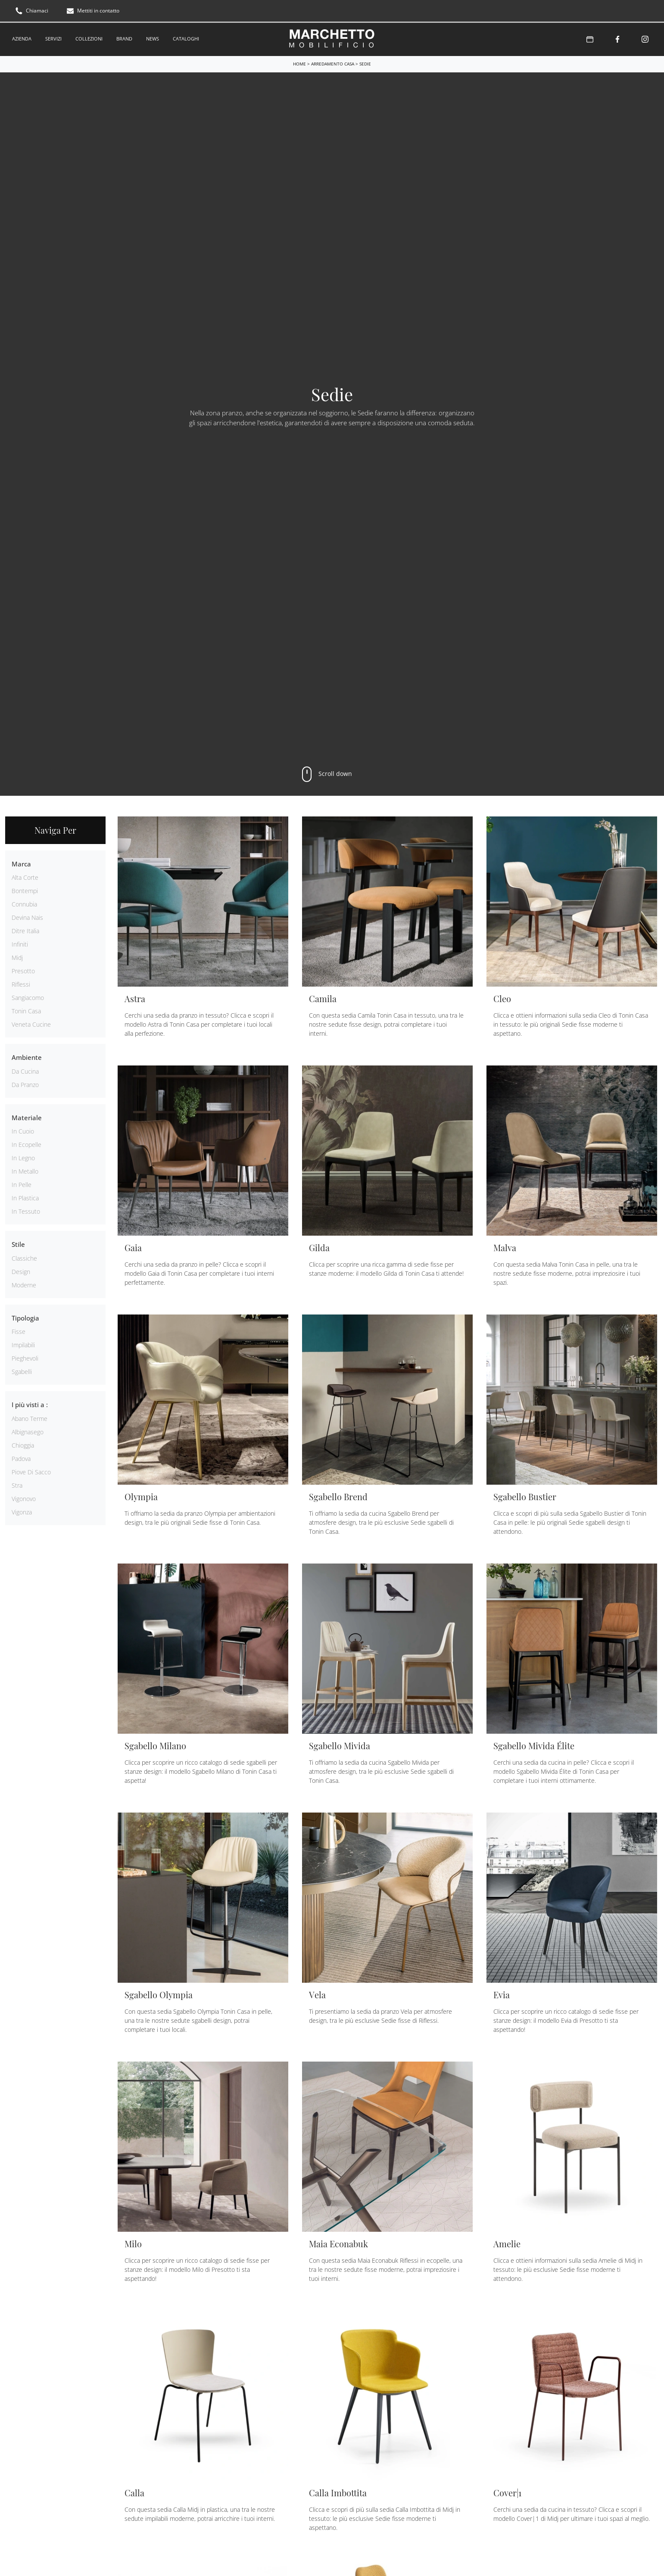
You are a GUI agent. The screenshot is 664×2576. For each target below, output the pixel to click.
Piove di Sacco (31, 1469)
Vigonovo (24, 1496)
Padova (21, 1456)
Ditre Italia (25, 928)
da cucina (25, 1068)
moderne (24, 1282)
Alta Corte (25, 874)
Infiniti (20, 941)
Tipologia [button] (25, 1315)
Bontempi (25, 888)
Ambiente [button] (27, 1054)
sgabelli (22, 1368)
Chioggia (23, 1442)
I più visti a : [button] (30, 1401)
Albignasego (28, 1429)
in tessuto (26, 1208)
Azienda (21, 37)
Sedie (365, 61)
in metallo (25, 1168)
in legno (23, 1155)
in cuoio (23, 1128)
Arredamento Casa (332, 61)
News (152, 37)
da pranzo (25, 1082)
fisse (18, 1328)
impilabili (23, 1342)
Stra (17, 1482)
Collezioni (89, 37)
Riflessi (21, 981)
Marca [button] (21, 861)
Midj (17, 954)
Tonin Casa (26, 1008)
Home (299, 61)
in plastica (25, 1195)
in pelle (21, 1181)
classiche (24, 1255)
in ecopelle (26, 1141)
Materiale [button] (27, 1114)
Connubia (24, 901)
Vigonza (22, 1509)
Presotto (23, 968)
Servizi (53, 37)
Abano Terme (29, 1415)
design (21, 1269)
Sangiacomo (28, 995)
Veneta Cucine (31, 1021)
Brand (124, 37)
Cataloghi (186, 37)
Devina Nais (27, 914)
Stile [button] (18, 1241)
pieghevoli (25, 1355)
